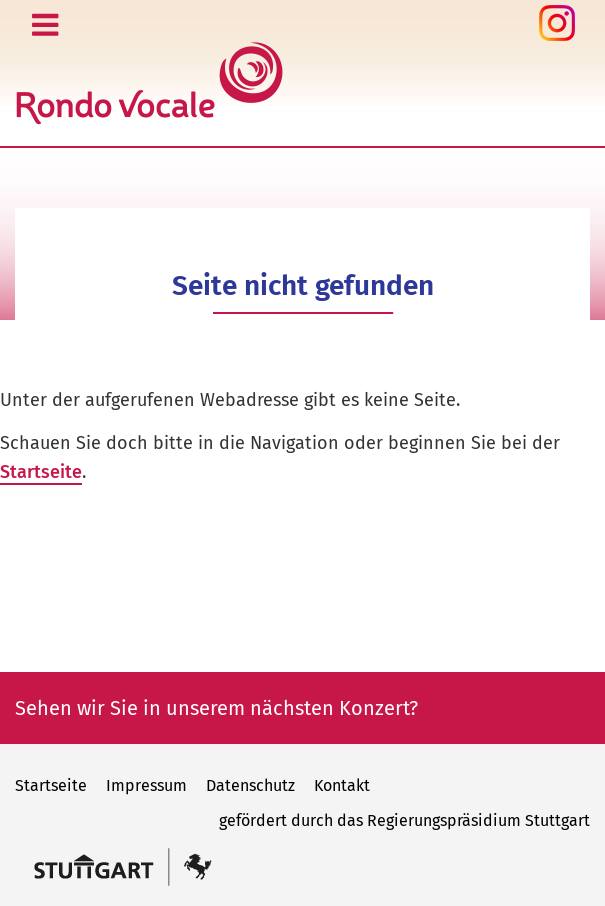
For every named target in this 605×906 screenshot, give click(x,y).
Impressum (146, 785)
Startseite (41, 472)
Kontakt (342, 785)
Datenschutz (250, 785)
